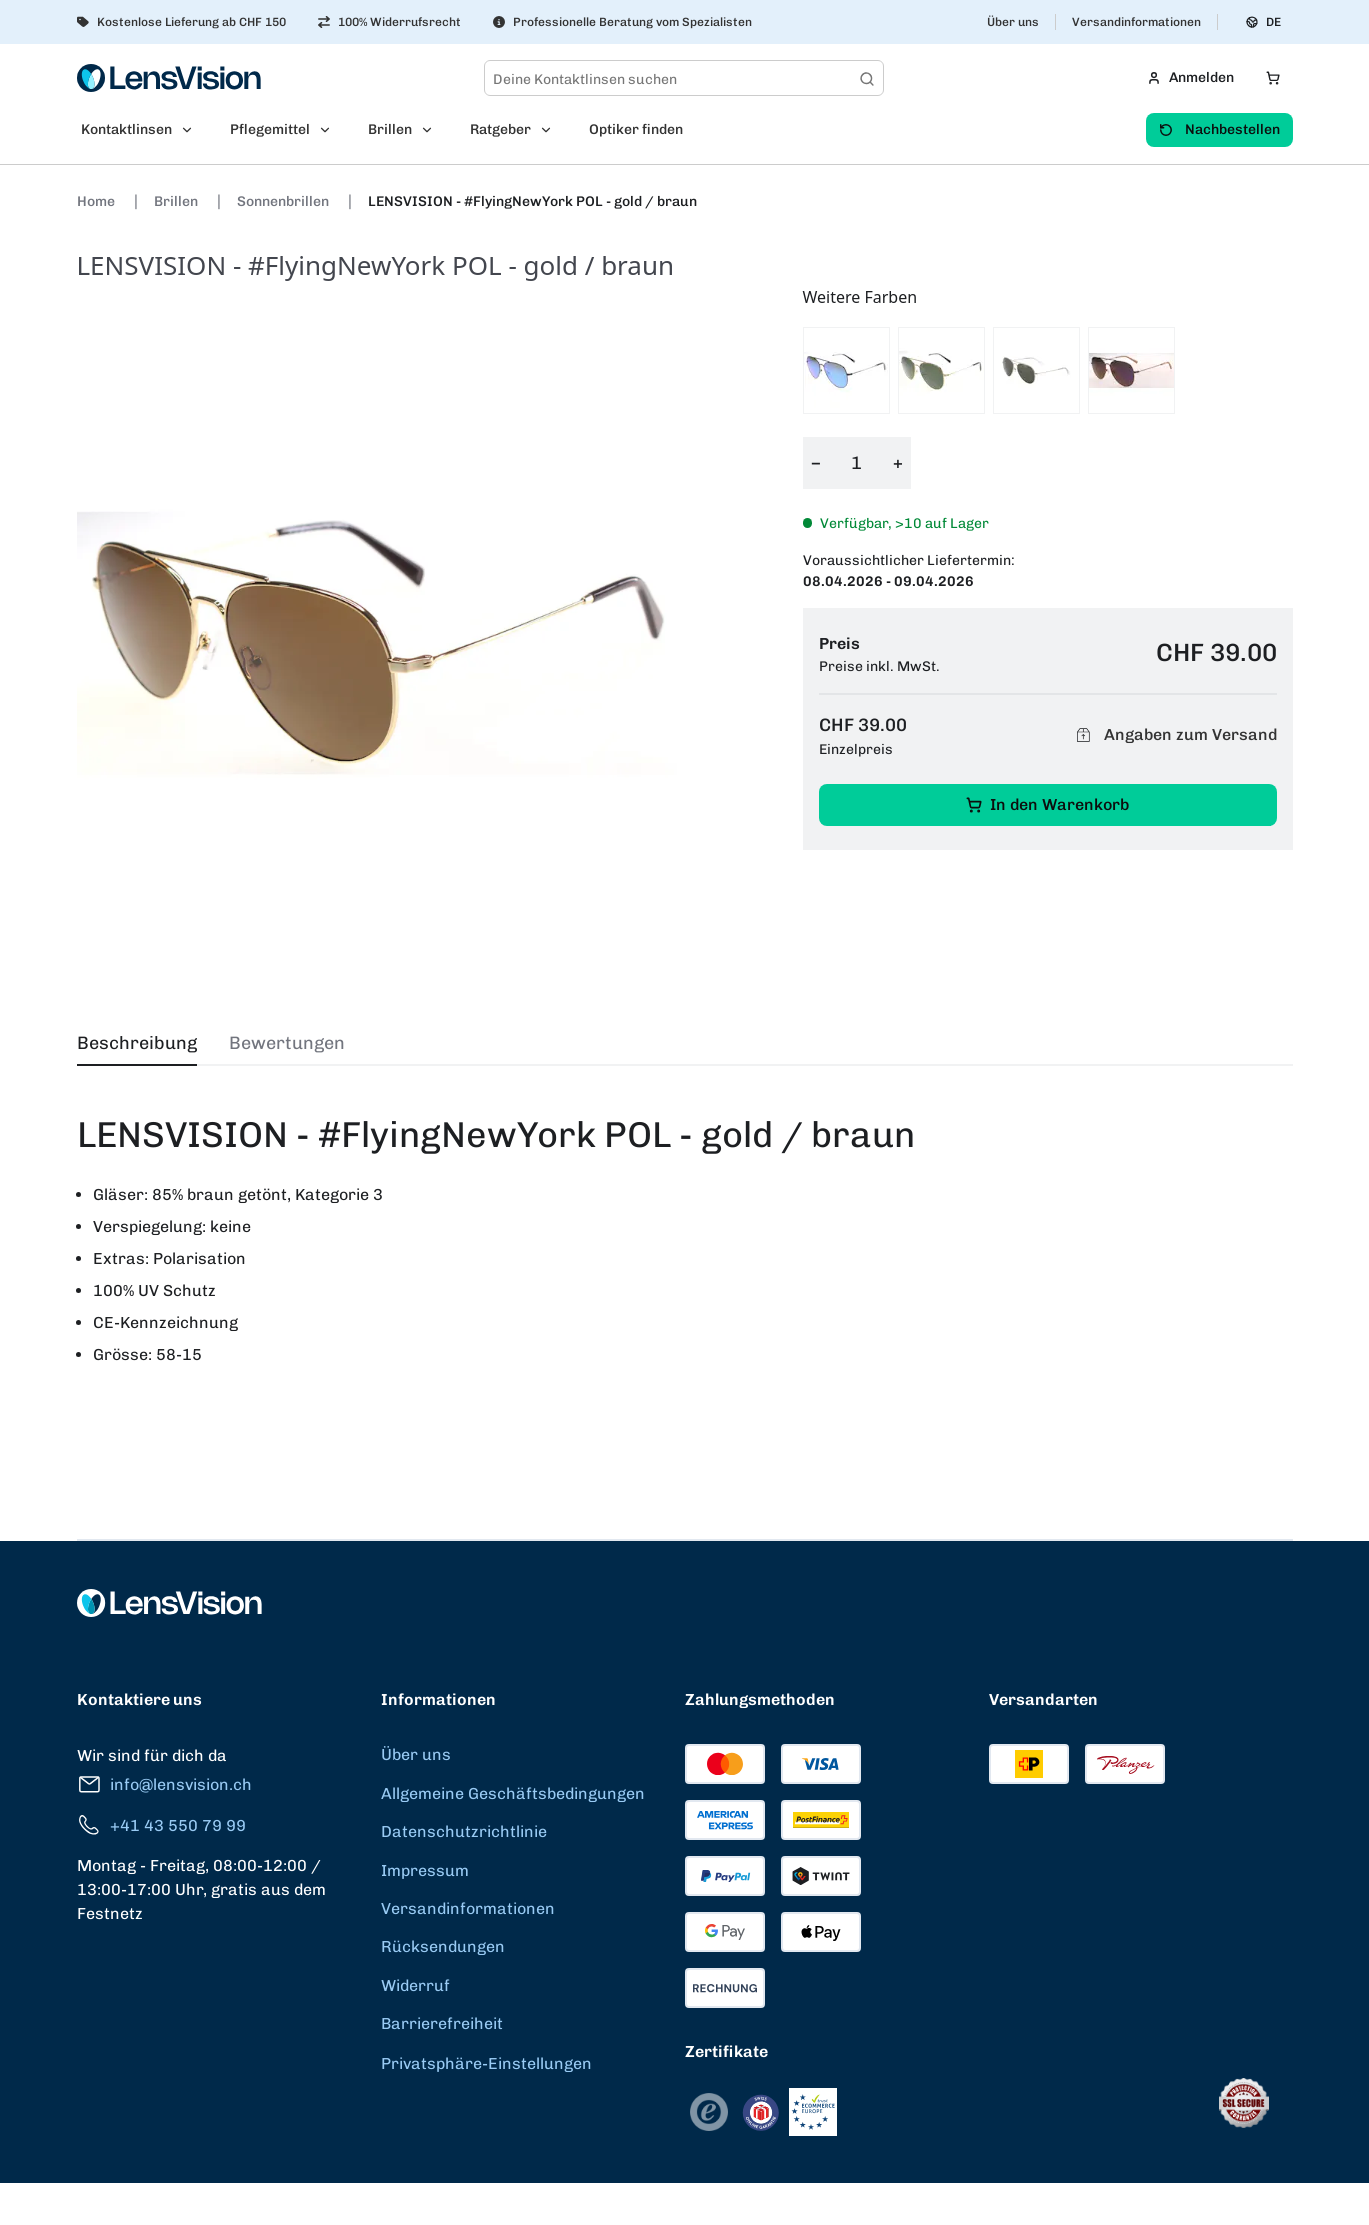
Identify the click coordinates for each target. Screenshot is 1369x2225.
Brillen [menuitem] (390, 129)
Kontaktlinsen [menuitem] (126, 129)
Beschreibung (137, 1043)
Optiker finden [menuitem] (636, 129)
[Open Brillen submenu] (433, 130)
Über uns (1013, 22)
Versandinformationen (1136, 22)
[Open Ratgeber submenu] (552, 130)
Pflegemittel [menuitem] (270, 129)
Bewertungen (287, 1043)
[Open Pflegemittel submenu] (331, 130)
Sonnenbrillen (284, 201)
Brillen (177, 201)
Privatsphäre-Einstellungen (486, 2063)
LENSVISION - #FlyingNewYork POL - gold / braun (532, 201)
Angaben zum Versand (1174, 735)
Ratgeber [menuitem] (500, 129)
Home (97, 201)
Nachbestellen (1219, 129)
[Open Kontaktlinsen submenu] (193, 130)
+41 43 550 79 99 (161, 1825)
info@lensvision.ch (164, 1784)
